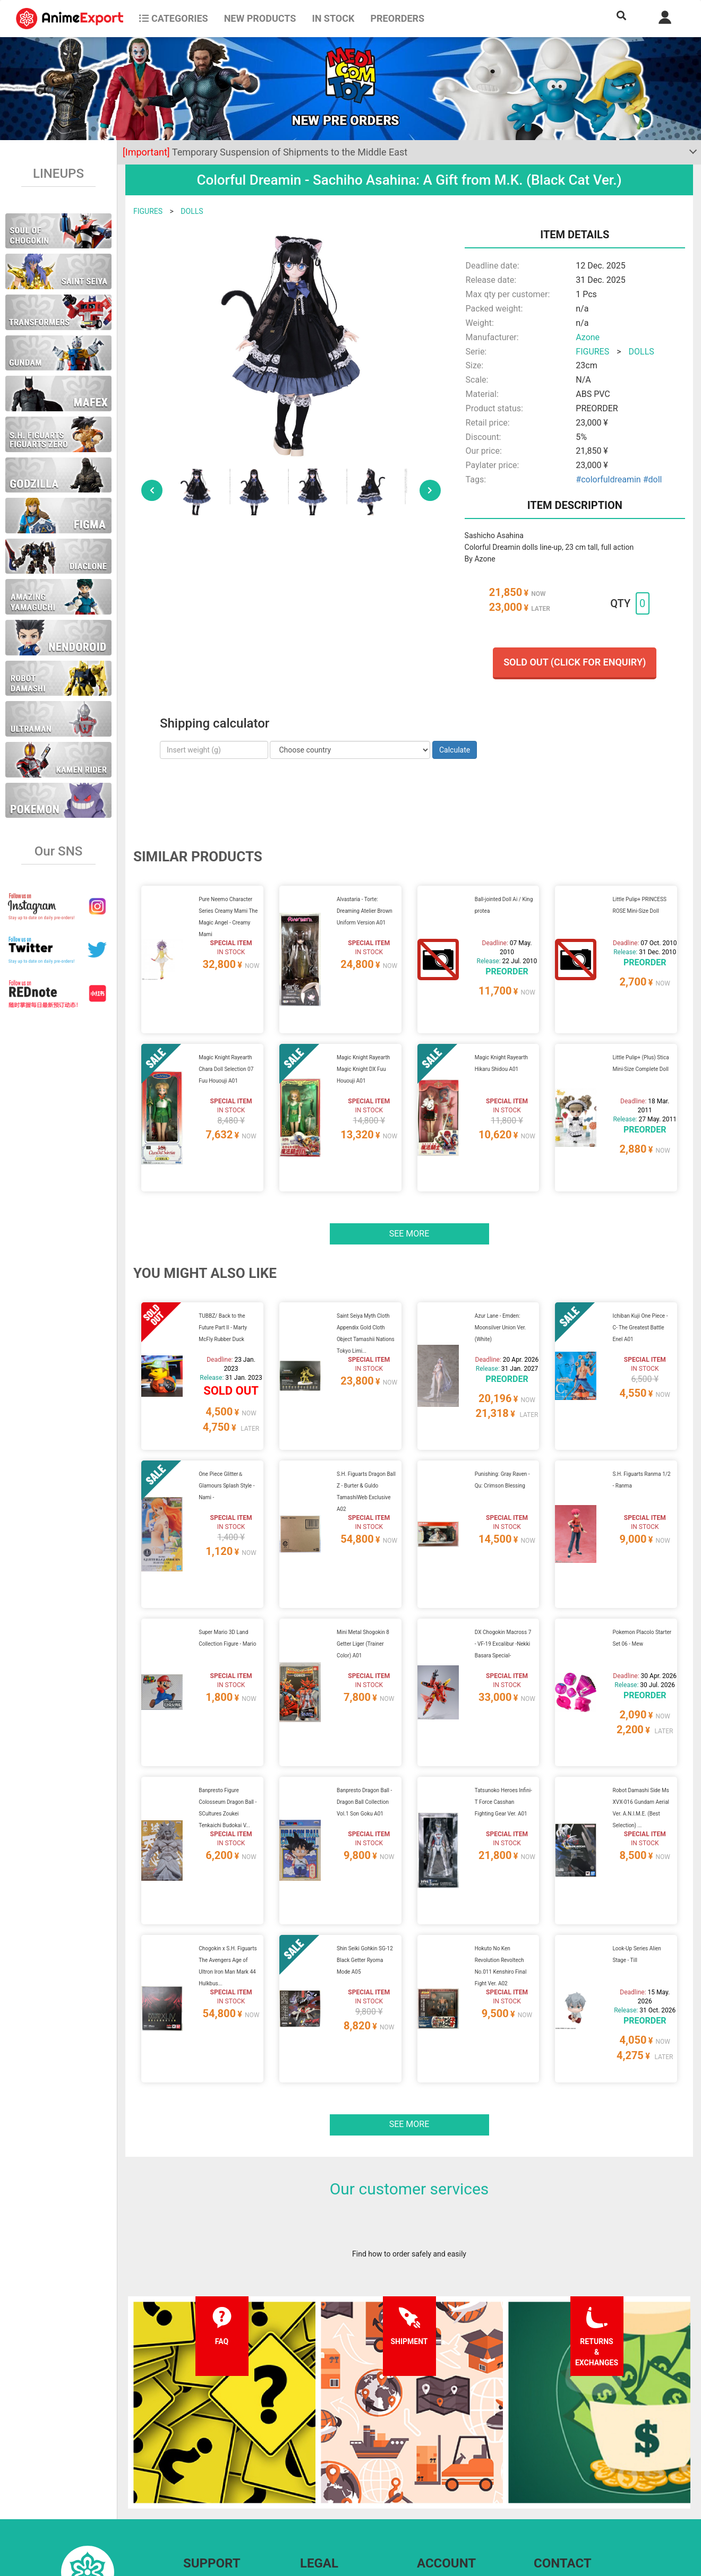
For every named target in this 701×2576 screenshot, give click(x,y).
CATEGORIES (173, 18)
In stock (333, 18)
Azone (588, 337)
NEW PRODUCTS (260, 18)
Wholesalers (437, 2498)
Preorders (397, 18)
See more (409, 1193)
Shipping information (217, 2477)
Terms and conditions (336, 2455)
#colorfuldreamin (608, 479)
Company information (336, 2498)
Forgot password (445, 2455)
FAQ (189, 2455)
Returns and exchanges (221, 2498)
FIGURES (148, 211)
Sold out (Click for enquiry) (574, 662)
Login (426, 2477)
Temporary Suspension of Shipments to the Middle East (265, 152)
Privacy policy (322, 2477)
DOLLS (192, 211)
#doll (652, 479)
